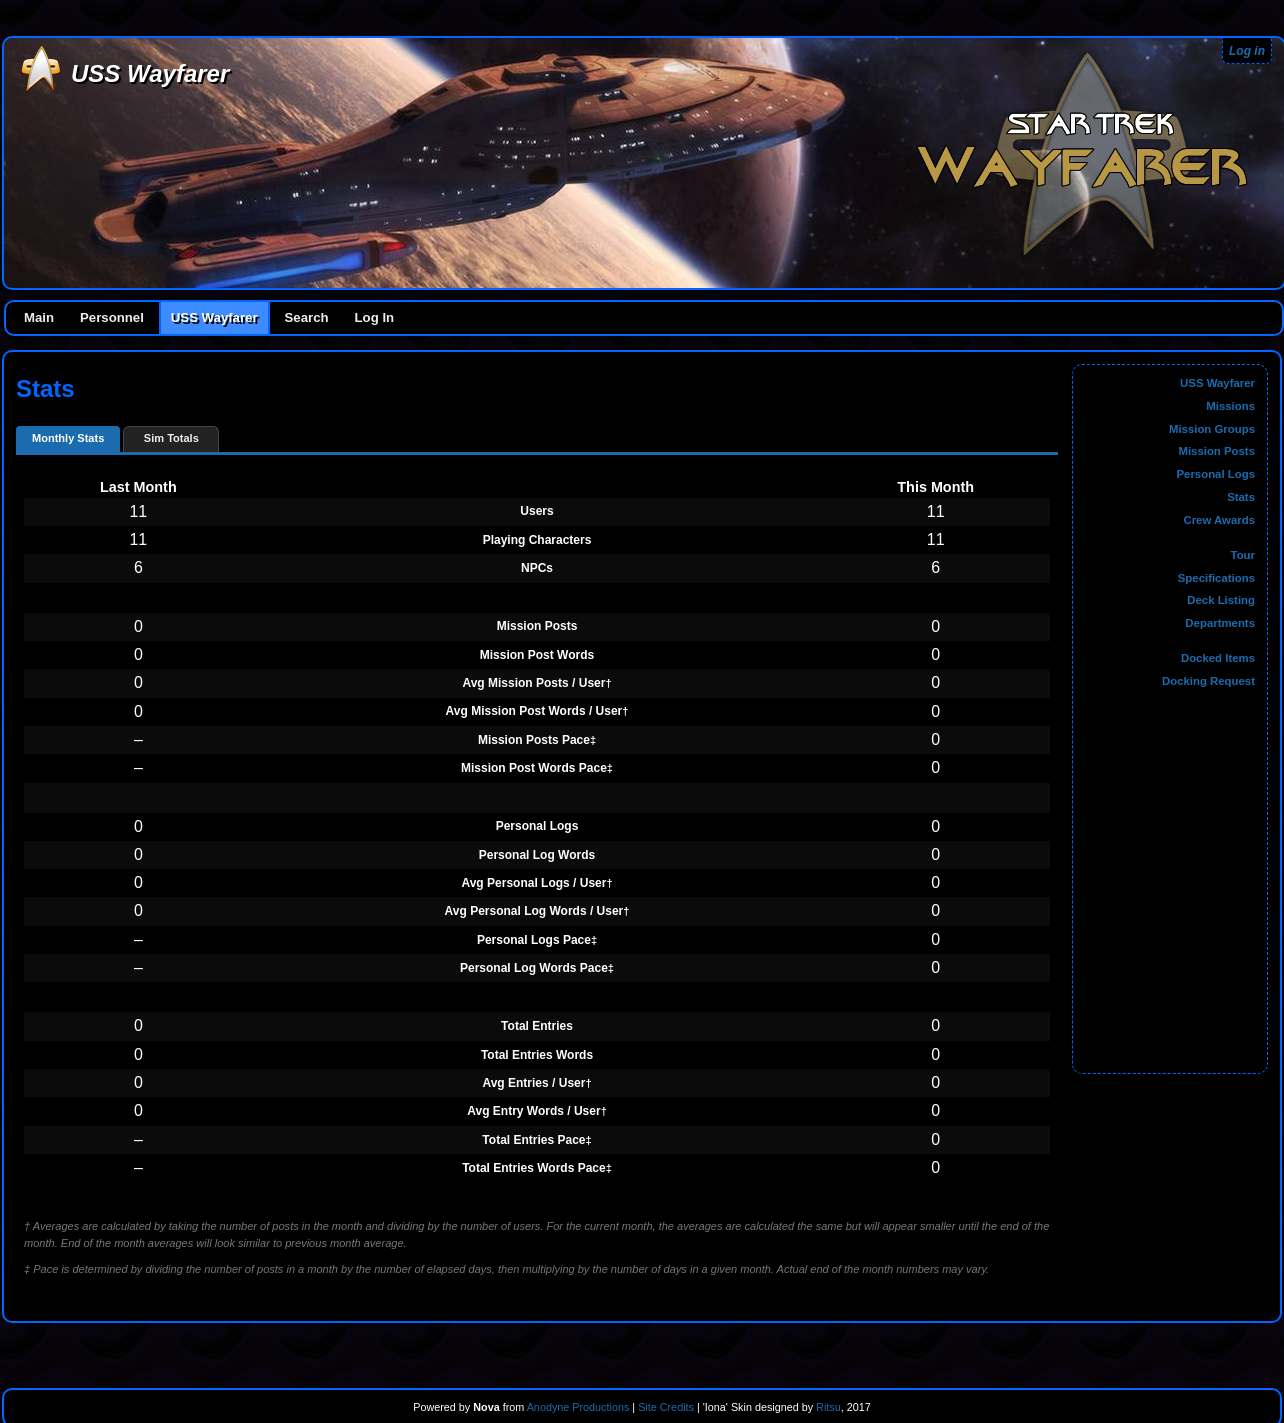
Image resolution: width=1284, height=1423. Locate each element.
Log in (1247, 51)
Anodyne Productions (578, 1407)
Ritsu (827, 1407)
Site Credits (666, 1407)
